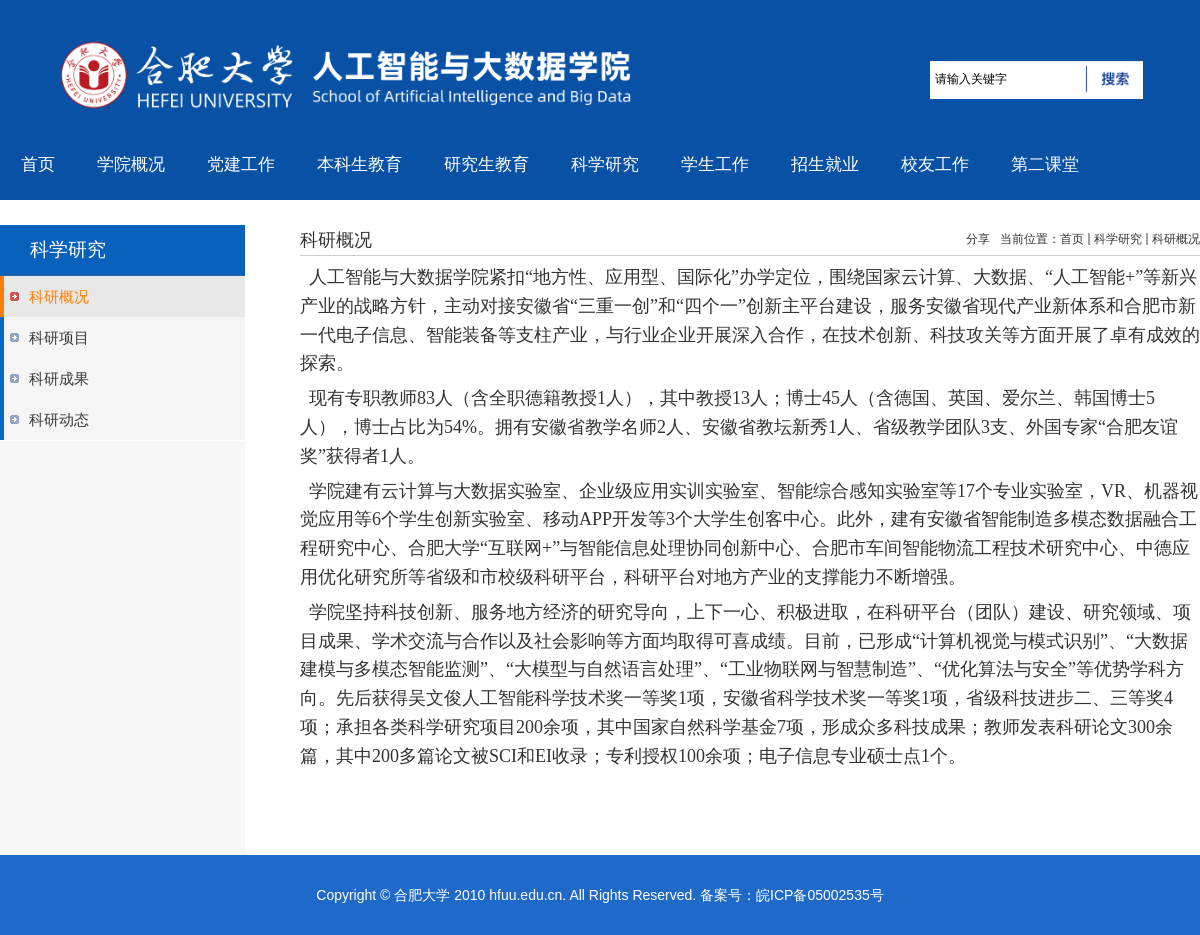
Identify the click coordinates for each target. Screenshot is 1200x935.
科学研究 (1118, 239)
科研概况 (1176, 239)
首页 (1072, 239)
